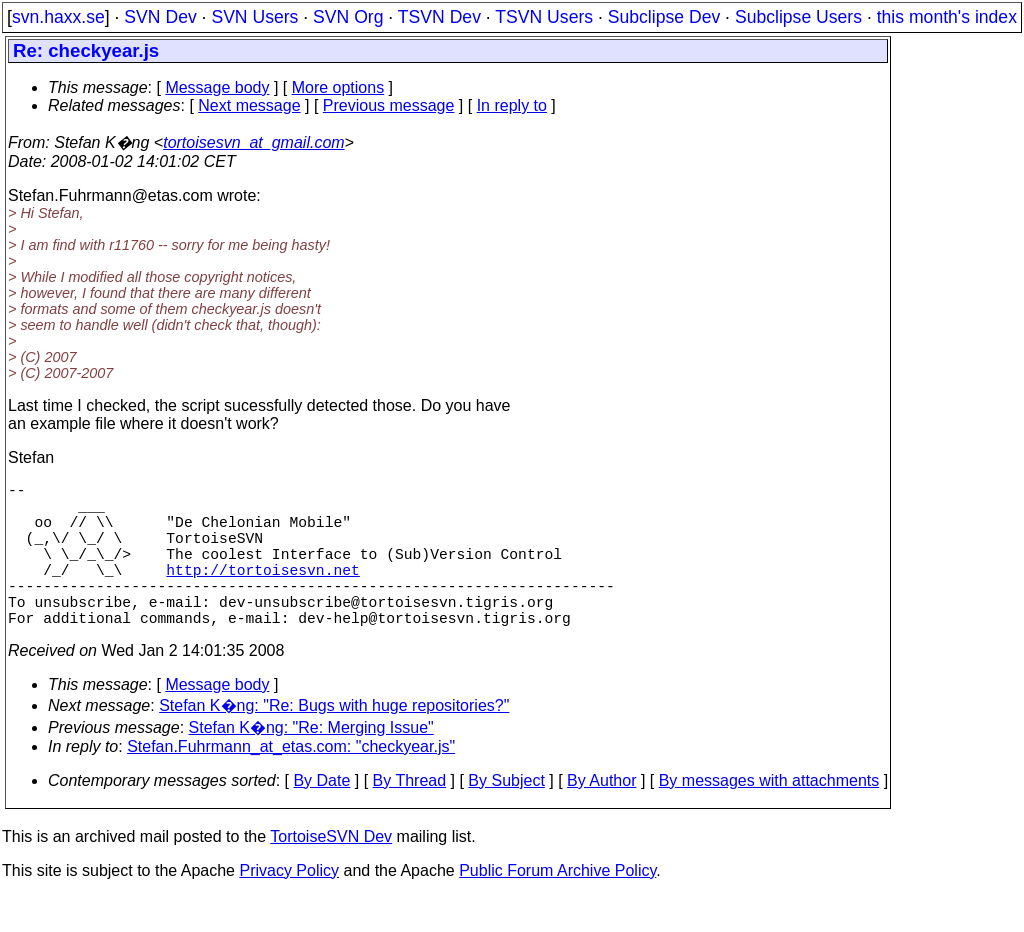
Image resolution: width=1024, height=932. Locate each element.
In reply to (512, 105)
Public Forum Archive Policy (557, 906)
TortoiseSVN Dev (331, 872)
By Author (601, 816)
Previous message (389, 105)
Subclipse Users (798, 17)
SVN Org (348, 17)
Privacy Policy (289, 906)
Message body (217, 87)
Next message (249, 105)
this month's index (947, 17)
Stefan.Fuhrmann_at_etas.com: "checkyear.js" (291, 782)
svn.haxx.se (58, 17)
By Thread (410, 816)
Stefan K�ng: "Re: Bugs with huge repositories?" (334, 741)
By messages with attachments (769, 816)
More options (338, 87)
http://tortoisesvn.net (262, 593)
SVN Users (254, 17)
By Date (321, 816)
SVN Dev (160, 17)
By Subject (506, 816)
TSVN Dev (439, 17)
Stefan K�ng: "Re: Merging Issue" (311, 763)
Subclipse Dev (664, 17)
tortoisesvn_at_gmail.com (253, 142)
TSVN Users (544, 17)
